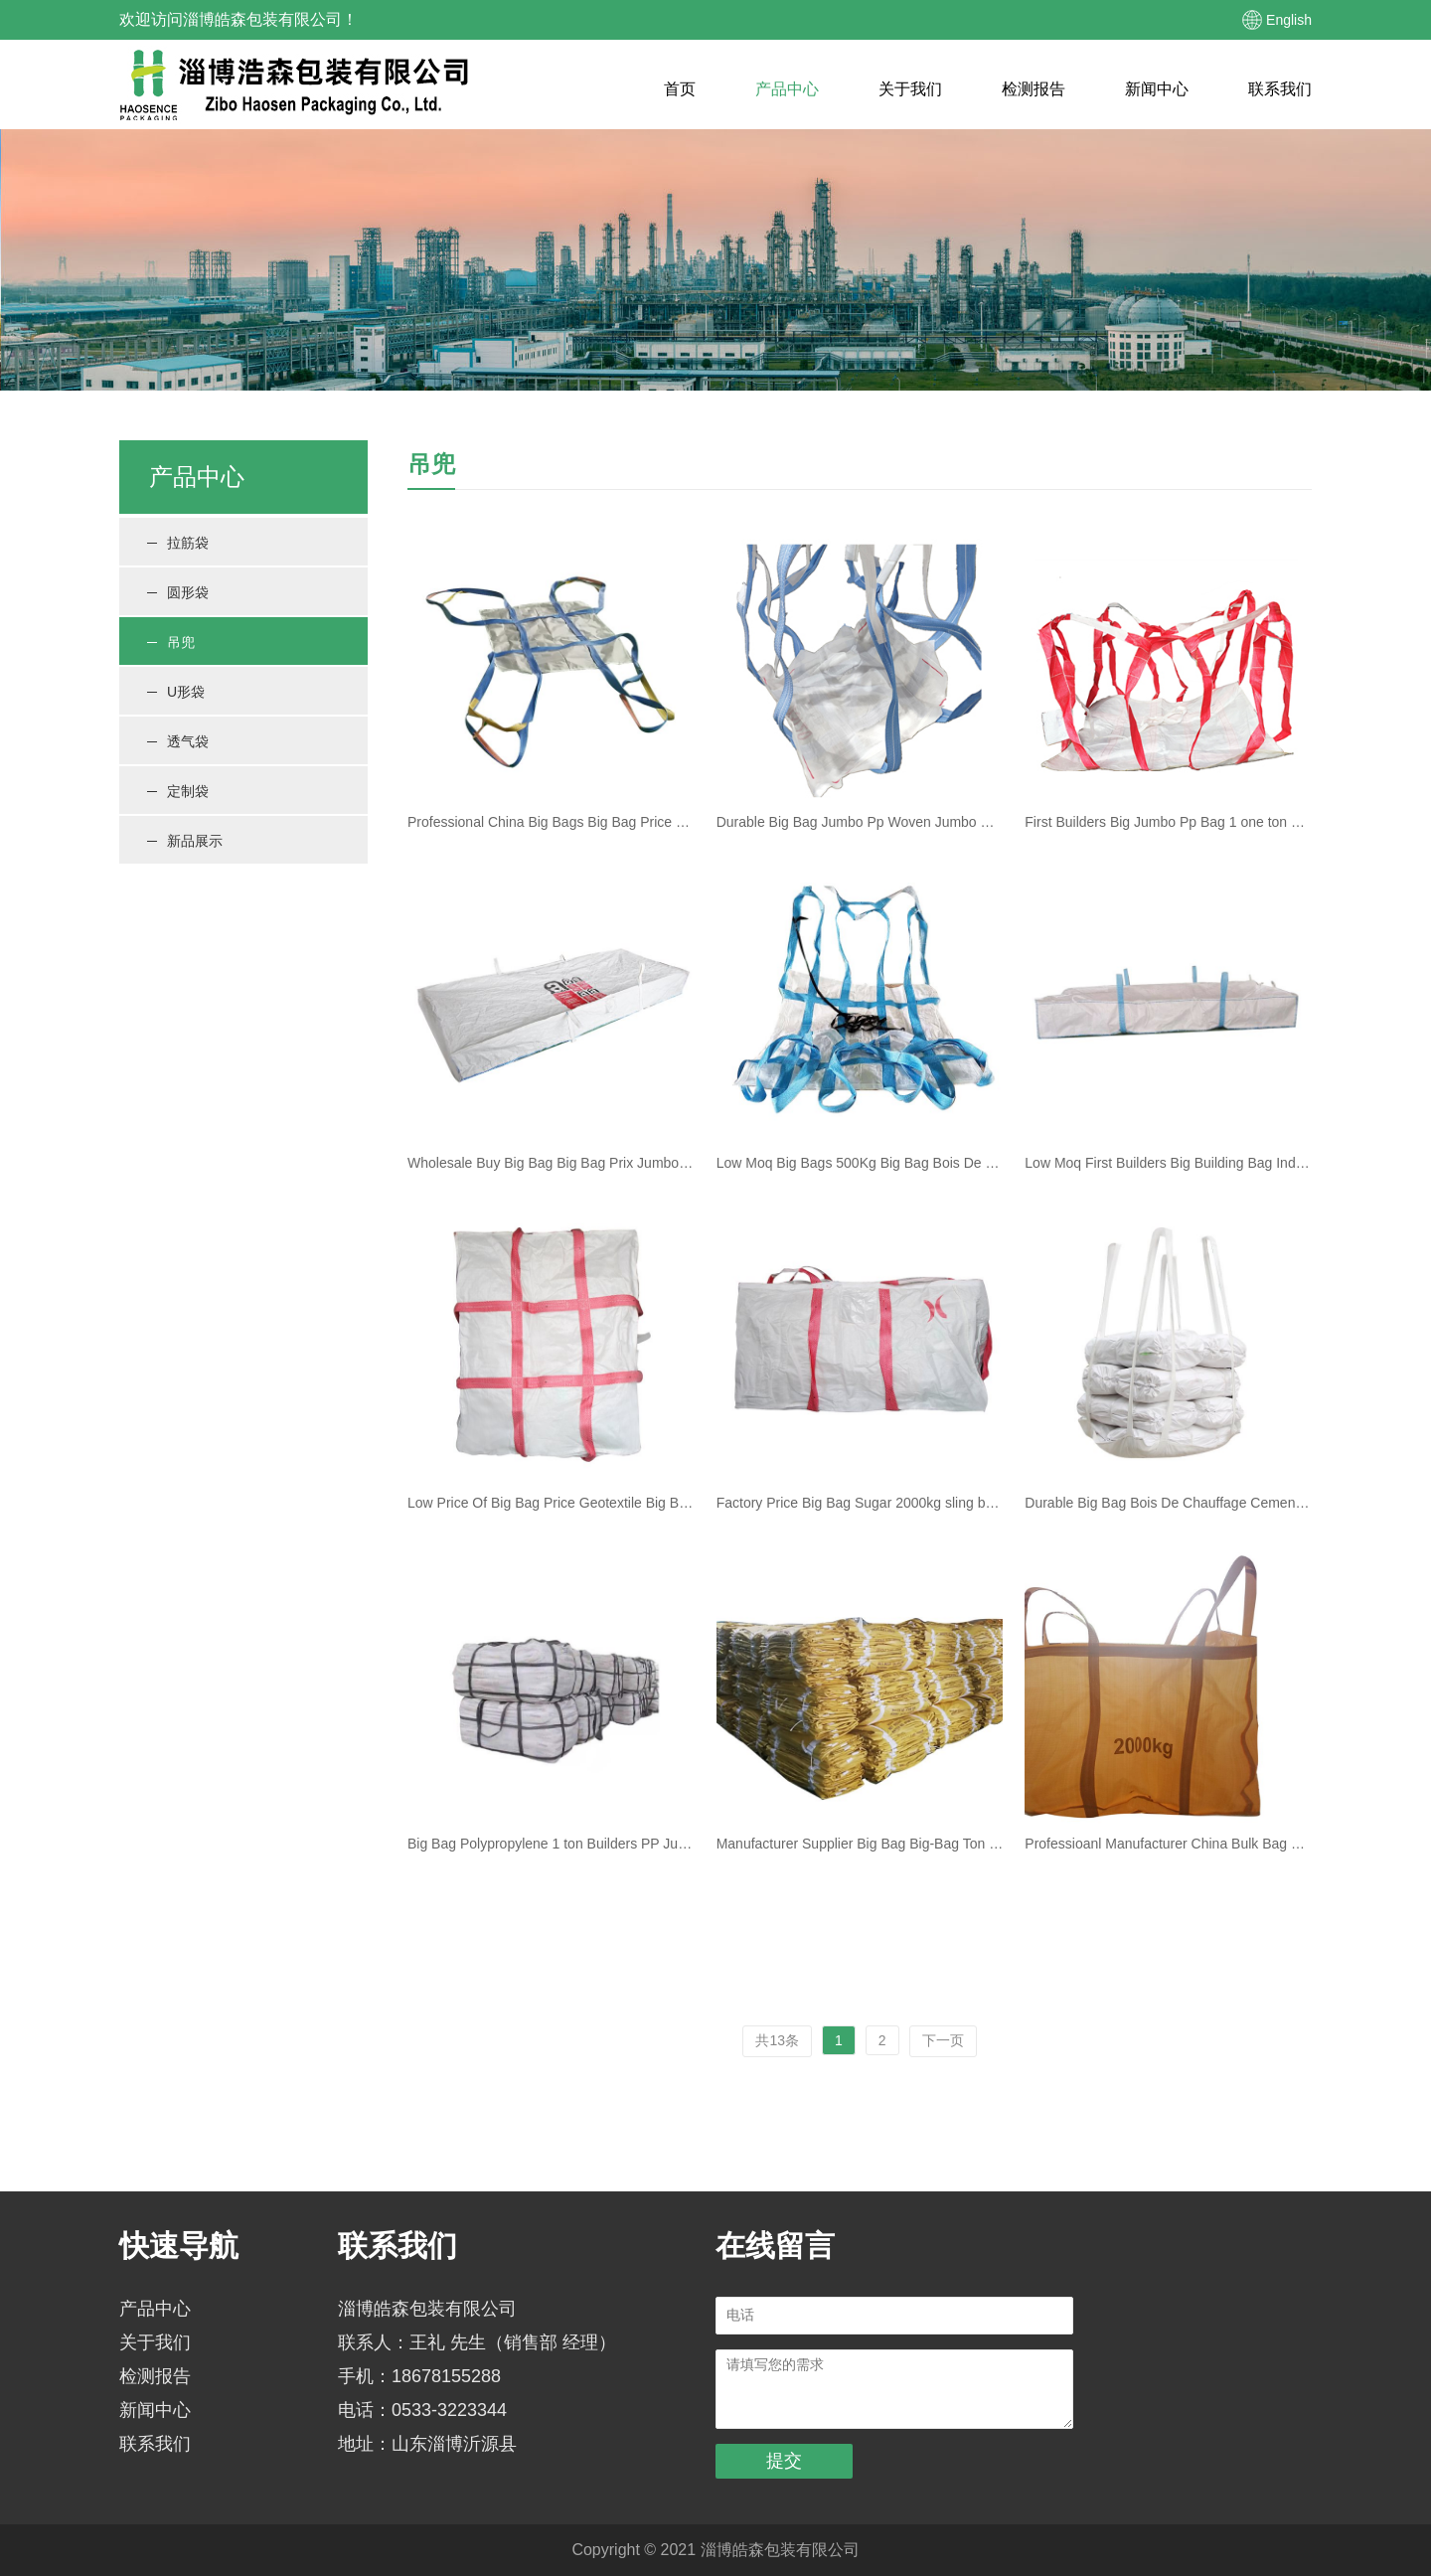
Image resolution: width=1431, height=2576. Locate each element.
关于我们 (910, 88)
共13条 (777, 2040)
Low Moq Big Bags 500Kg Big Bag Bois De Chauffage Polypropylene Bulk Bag (860, 1163)
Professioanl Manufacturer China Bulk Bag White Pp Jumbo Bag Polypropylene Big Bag (1168, 1844)
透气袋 (178, 741)
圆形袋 (178, 592)
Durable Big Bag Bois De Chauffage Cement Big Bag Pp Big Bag (1168, 1503)
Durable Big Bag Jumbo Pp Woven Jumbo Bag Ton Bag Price (860, 822)
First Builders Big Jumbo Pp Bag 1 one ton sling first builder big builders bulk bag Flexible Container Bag (1168, 822)
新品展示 (185, 841)
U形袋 (176, 692)
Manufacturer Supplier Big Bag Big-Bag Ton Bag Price (860, 1844)
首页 (680, 88)
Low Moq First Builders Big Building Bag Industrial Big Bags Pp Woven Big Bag (1168, 1163)
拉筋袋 (178, 543)
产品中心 (787, 88)
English (1289, 20)
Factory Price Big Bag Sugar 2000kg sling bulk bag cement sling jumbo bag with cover (860, 1503)
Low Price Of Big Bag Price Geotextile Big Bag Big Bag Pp (551, 1503)
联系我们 (1280, 88)
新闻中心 (1157, 88)
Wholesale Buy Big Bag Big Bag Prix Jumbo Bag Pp (551, 1163)
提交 (784, 2461)
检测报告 (1033, 88)
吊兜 (171, 642)
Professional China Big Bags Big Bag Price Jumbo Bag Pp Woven (551, 822)
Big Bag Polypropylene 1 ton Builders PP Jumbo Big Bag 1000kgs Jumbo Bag (551, 1844)
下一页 (943, 2040)
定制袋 (178, 791)
